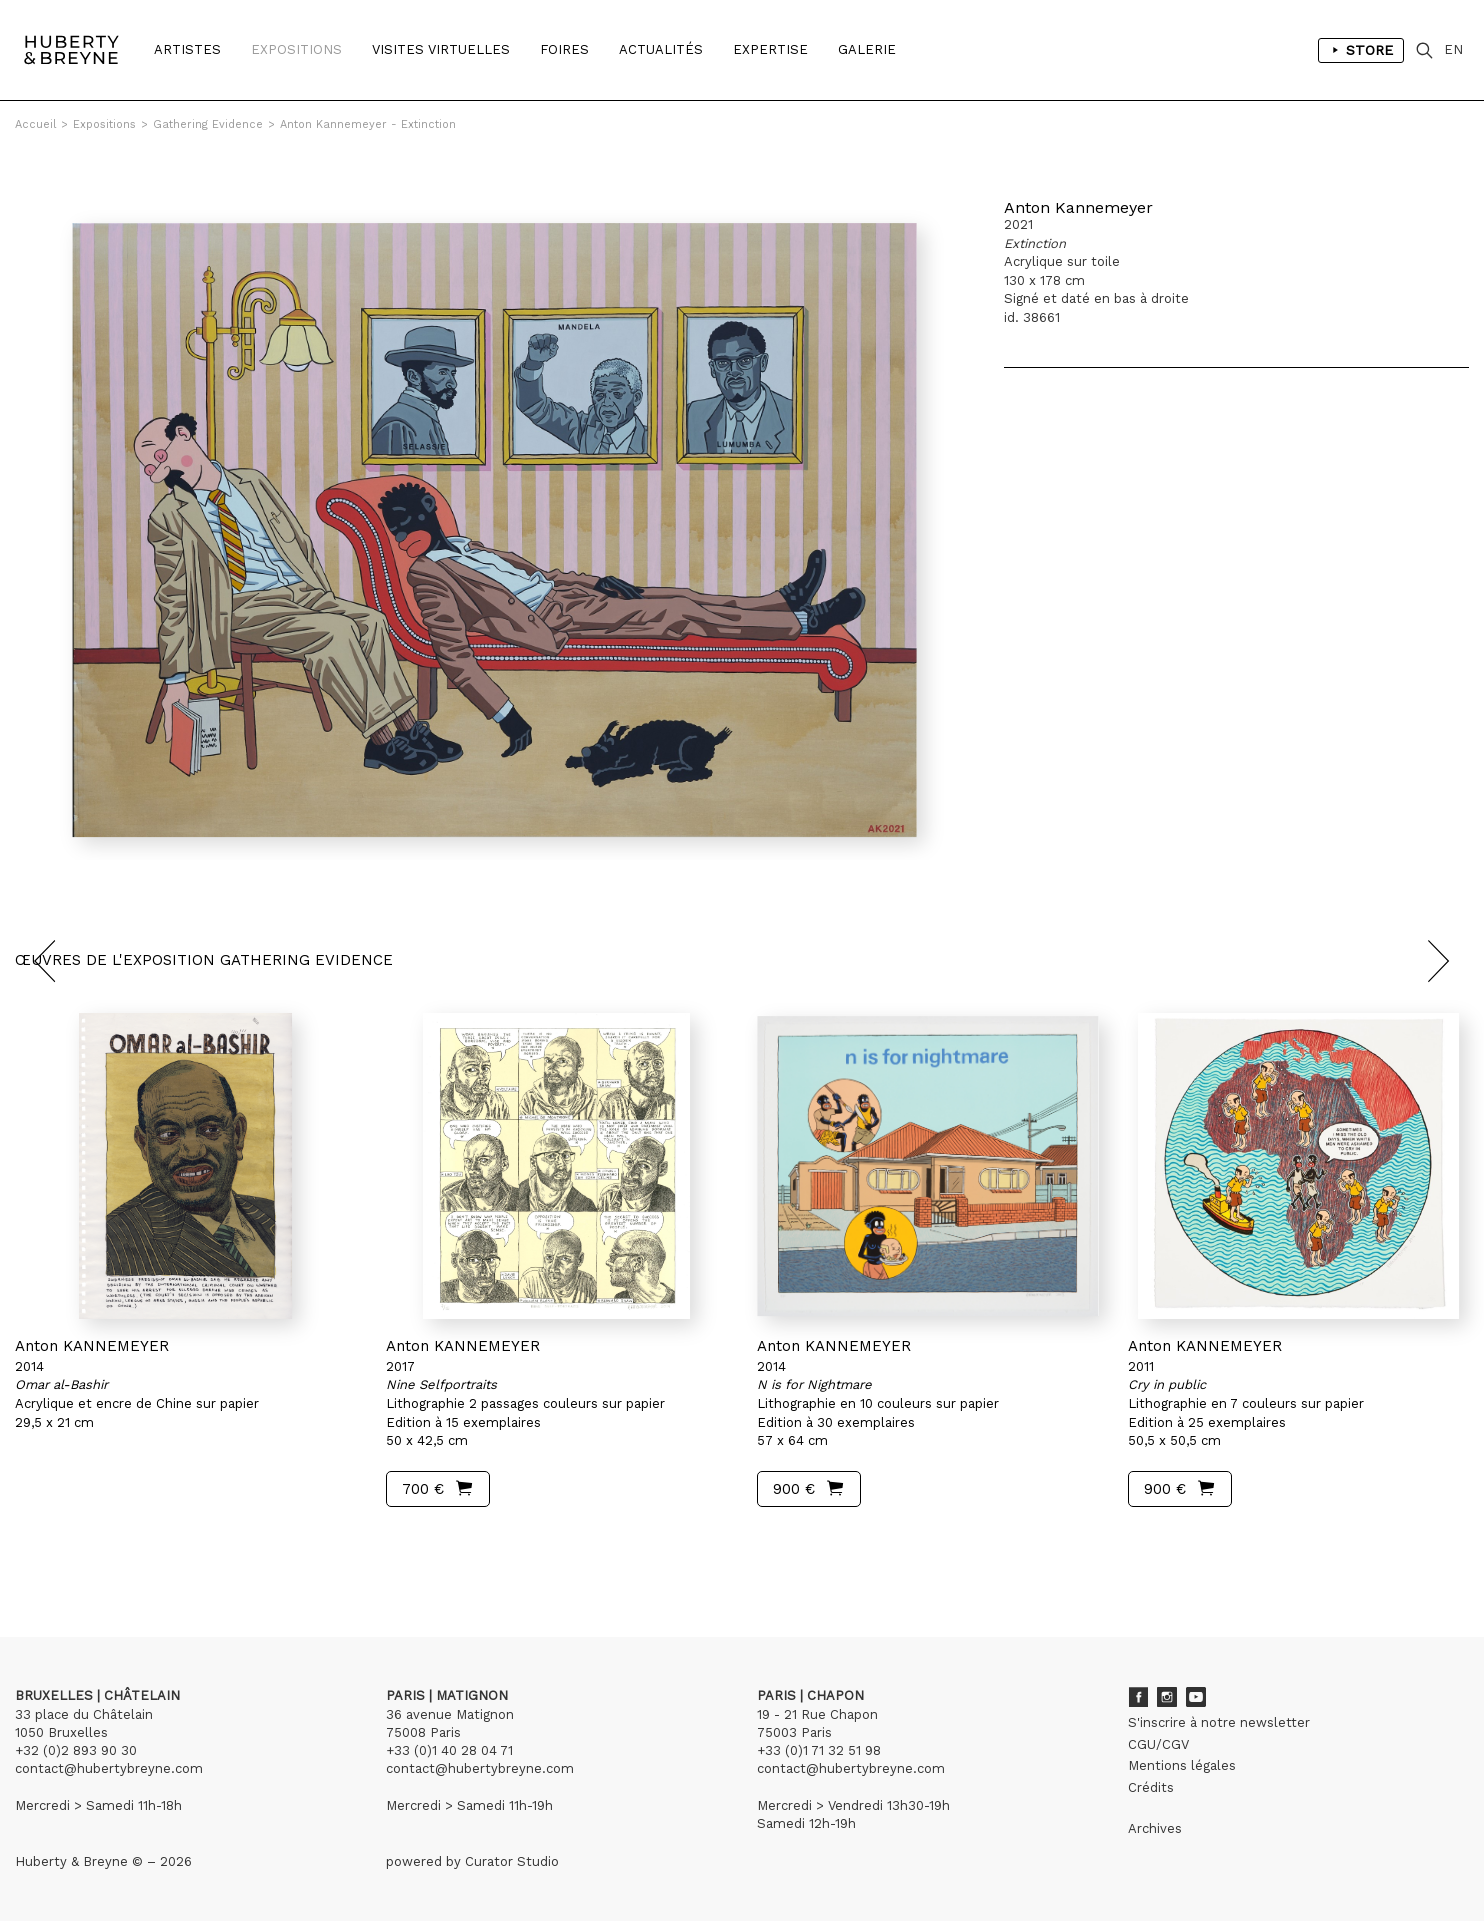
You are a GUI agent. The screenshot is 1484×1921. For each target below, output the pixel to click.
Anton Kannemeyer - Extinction (368, 124)
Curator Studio (512, 1861)
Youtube (1196, 1697)
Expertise (770, 49)
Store (1361, 50)
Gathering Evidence (208, 124)
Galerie (867, 49)
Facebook (1138, 1697)
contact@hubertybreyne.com (109, 1768)
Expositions (296, 49)
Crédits (1151, 1787)
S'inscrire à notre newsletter (1219, 1722)
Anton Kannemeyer (1078, 207)
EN (1453, 49)
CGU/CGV (1158, 1744)
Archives (1155, 1828)
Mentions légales (1182, 1765)
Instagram (1167, 1697)
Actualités (661, 49)
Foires (564, 49)
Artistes (187, 49)
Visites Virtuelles (441, 49)
